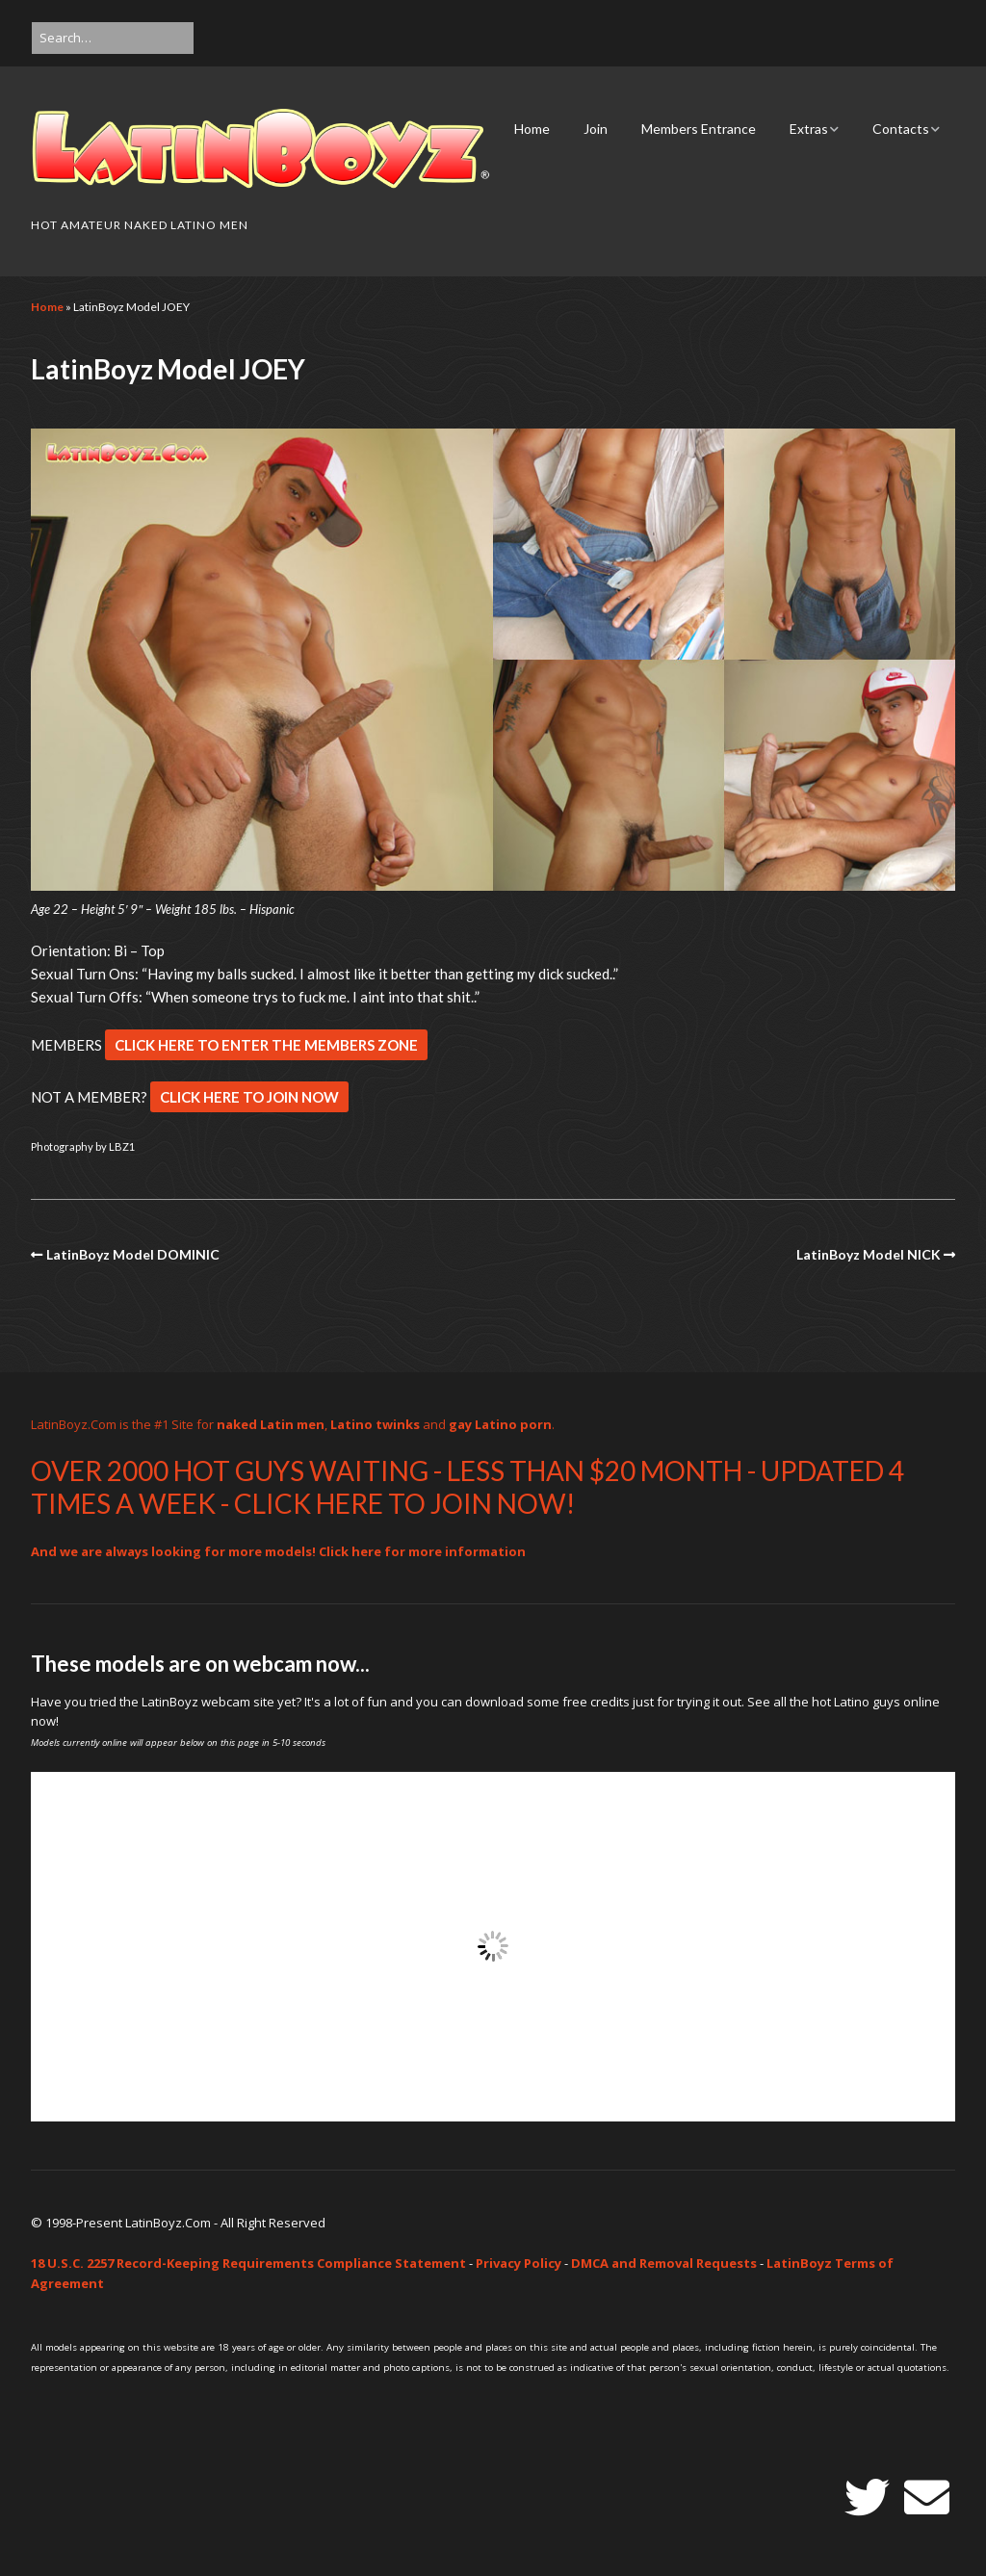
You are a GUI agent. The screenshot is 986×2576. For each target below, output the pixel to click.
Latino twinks (375, 1424)
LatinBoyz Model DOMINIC (133, 1254)
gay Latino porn (500, 1424)
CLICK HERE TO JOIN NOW (249, 1097)
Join (596, 128)
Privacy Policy (518, 2263)
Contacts (900, 128)
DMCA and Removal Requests (664, 2263)
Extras (809, 128)
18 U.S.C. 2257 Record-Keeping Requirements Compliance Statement (248, 2263)
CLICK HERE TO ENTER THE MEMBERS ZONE (266, 1045)
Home (532, 128)
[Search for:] (113, 38)
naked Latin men (270, 1424)
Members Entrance (698, 128)
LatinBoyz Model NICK (868, 1254)
